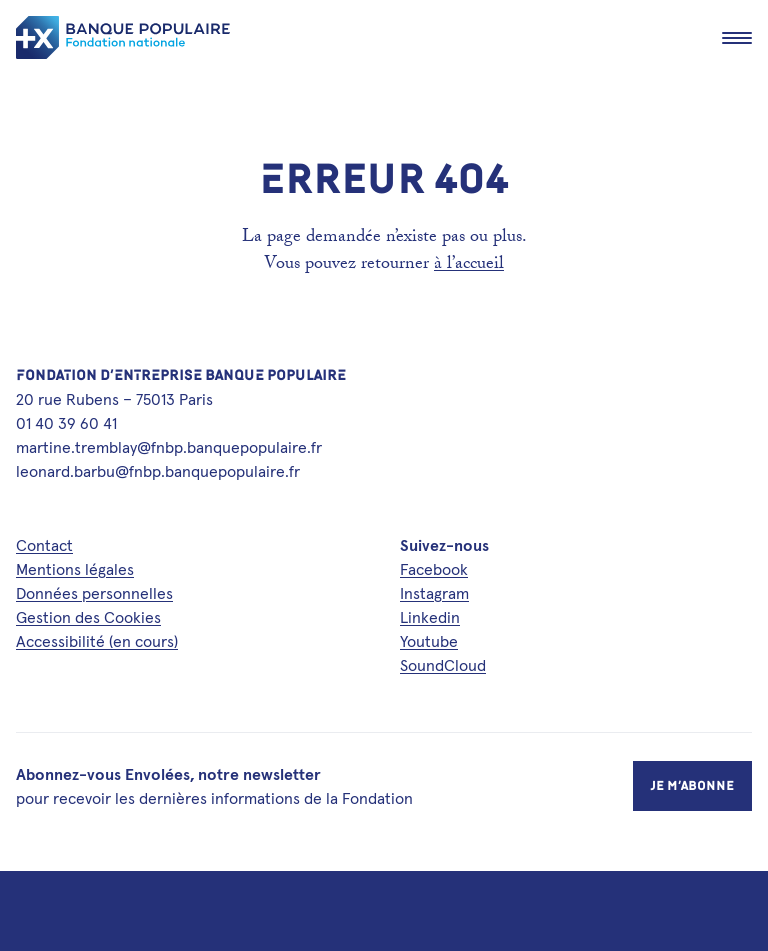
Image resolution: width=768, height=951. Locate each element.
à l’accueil (469, 265)
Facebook (434, 569)
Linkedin (430, 617)
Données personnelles (94, 593)
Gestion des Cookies (88, 617)
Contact (44, 545)
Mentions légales (75, 569)
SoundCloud (443, 665)
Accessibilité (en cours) (97, 641)
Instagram (434, 593)
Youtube (429, 641)
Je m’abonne (692, 785)
